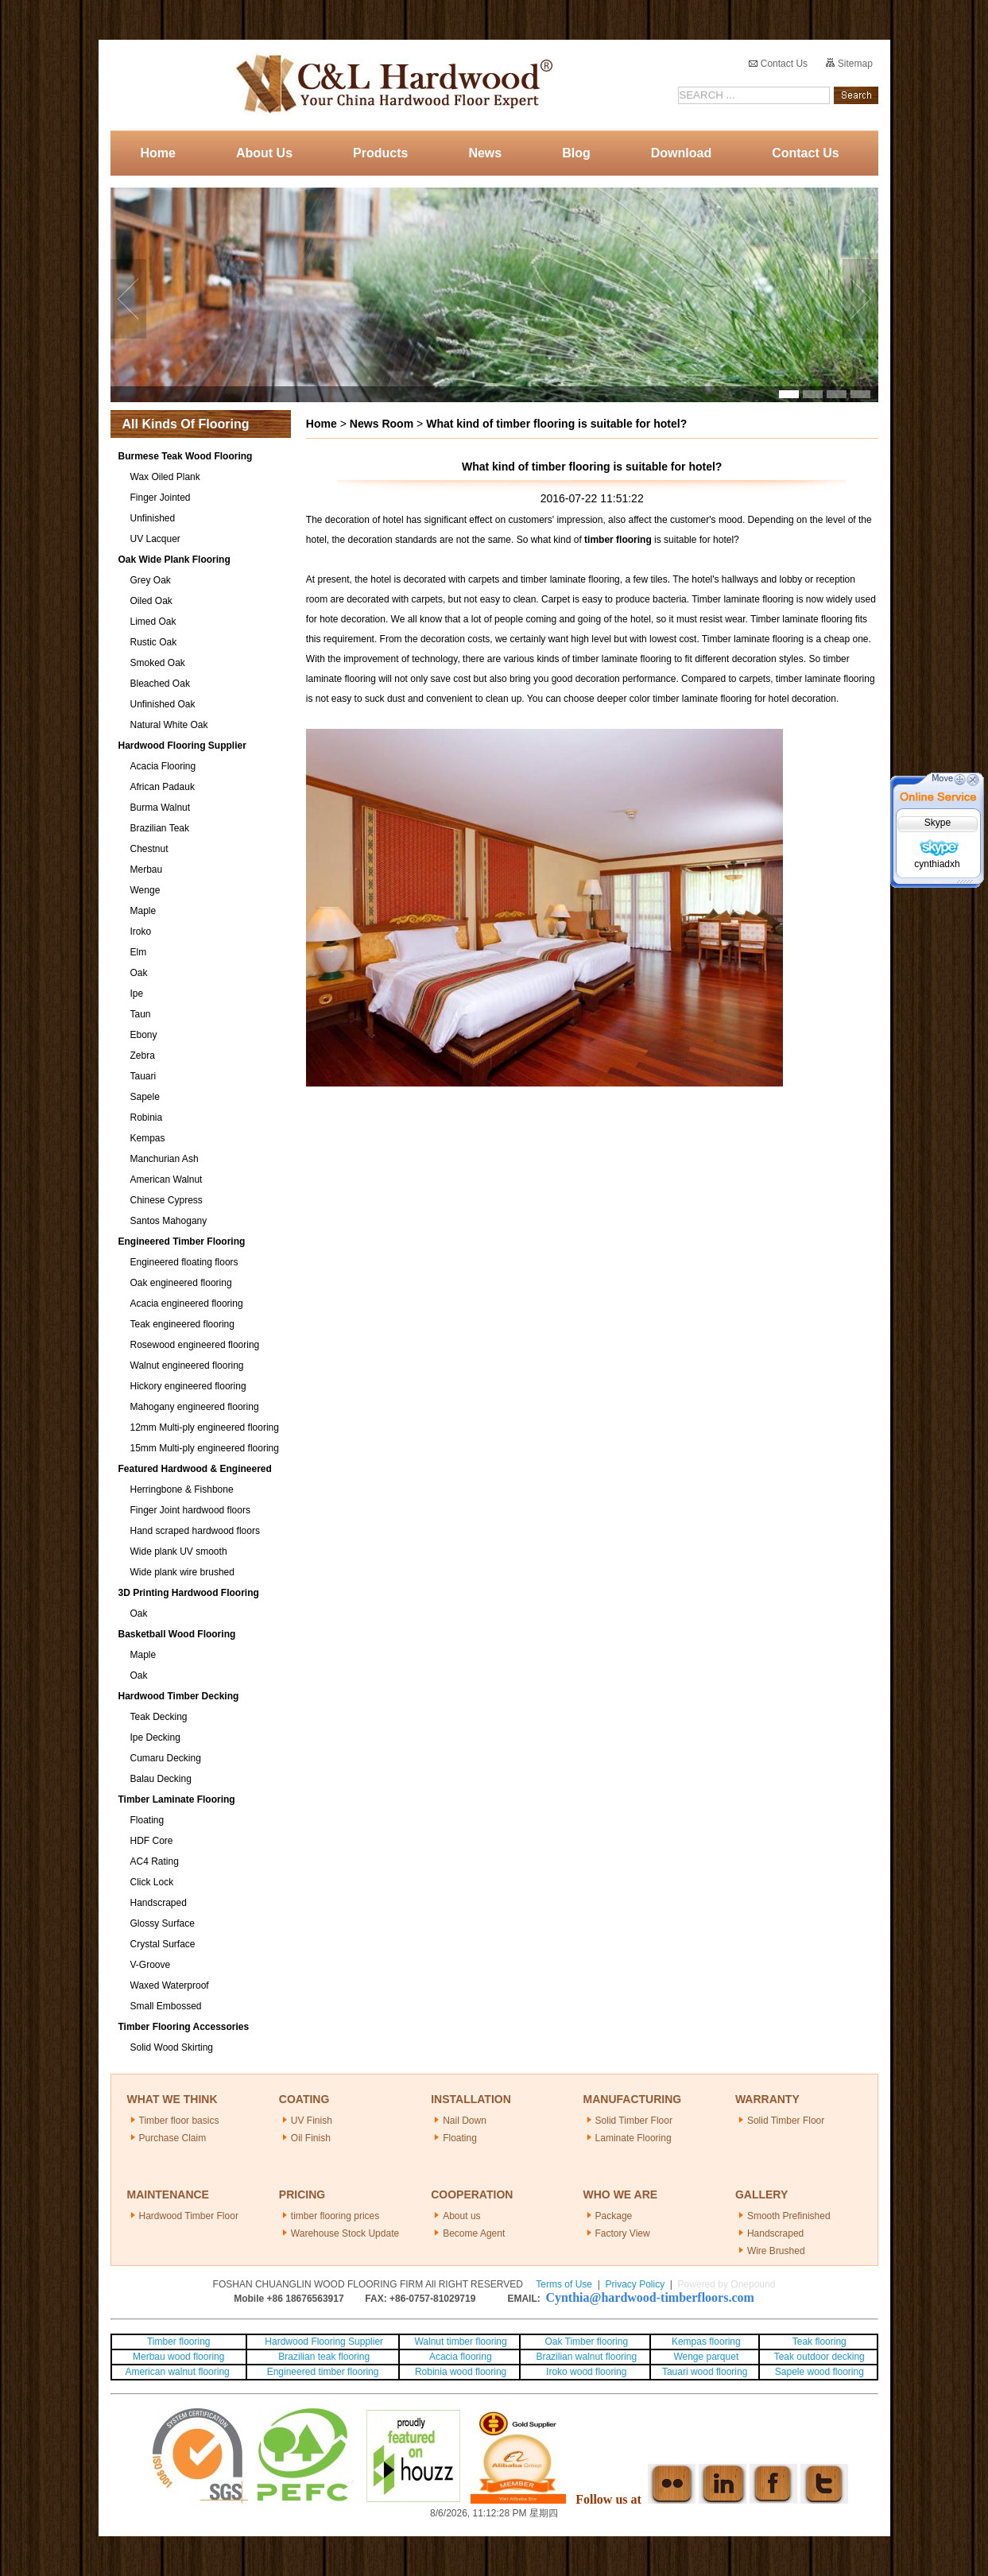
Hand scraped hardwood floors (195, 1530)
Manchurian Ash (164, 1158)
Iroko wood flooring (586, 2371)
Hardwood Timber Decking (178, 1696)
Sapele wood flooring (819, 2371)
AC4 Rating (154, 1861)
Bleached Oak (160, 683)
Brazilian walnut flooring (585, 2356)
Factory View (622, 2233)
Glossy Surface (162, 1923)
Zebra (142, 1055)
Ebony (143, 1034)
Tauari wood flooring (704, 2371)
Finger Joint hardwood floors (190, 1510)
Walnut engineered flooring (187, 1365)
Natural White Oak (169, 724)
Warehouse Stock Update (345, 2233)
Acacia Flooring (163, 766)
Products (380, 153)
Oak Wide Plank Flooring (174, 559)
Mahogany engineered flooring (194, 1406)
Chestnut (149, 848)
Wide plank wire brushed (182, 1572)
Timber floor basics (179, 2120)
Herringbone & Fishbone (182, 1489)
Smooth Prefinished (789, 2216)
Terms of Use (564, 2284)
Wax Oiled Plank (165, 476)
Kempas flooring (705, 2341)
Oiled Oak (151, 600)
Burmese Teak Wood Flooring (185, 456)
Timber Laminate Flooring (176, 1799)
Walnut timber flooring (460, 2341)
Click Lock (152, 1882)
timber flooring (618, 539)
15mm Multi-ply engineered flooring (204, 1448)
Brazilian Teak (159, 828)
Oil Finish (311, 2138)
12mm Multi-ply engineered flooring (204, 1427)
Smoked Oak (157, 662)
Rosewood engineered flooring (195, 1344)
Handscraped (158, 1902)
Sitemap (849, 63)
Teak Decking (159, 1716)
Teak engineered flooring (182, 1324)
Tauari (143, 1076)
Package (614, 2216)
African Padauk (162, 786)
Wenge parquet (705, 2356)
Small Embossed (166, 2006)
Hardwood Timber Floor (188, 2216)
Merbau (146, 869)
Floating (147, 1820)
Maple (143, 910)
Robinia (146, 1117)
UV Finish (311, 2120)
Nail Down (464, 2120)
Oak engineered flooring (181, 1282)
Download (681, 153)
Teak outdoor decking (819, 2356)
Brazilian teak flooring (323, 2356)
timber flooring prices (335, 2216)
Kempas (147, 1138)
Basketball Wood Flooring (177, 1634)
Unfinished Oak (163, 704)
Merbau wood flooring (178, 2356)
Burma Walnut (160, 807)
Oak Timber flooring (586, 2341)
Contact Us (778, 63)
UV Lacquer (155, 538)
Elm (138, 952)
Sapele (145, 1096)
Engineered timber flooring (323, 2371)
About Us (264, 153)
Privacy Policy (634, 2284)
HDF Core (151, 1840)
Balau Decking (161, 1778)
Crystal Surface (163, 1944)
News (485, 153)
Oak (139, 972)
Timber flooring (179, 2341)
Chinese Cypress (166, 1200)
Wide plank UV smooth (178, 1551)
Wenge (145, 890)
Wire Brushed (776, 2250)
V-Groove (150, 1964)
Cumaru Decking (165, 1758)
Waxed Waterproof (169, 1985)
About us (461, 2216)
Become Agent (474, 2233)
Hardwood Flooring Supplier (182, 745)
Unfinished (153, 518)
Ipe (137, 993)
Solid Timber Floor (633, 2120)
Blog (576, 153)
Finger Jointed (160, 497)
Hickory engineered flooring (188, 1386)
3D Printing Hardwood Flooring (188, 1592)
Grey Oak (150, 580)
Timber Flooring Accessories (184, 2026)
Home (158, 153)
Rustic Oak (153, 642)
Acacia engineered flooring (186, 1303)
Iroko (141, 931)
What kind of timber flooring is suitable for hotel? (556, 423)
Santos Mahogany (168, 1220)
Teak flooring (819, 2341)
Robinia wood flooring (460, 2371)
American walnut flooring (178, 2371)
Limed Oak (153, 621)
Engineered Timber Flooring (182, 1241)
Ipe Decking (155, 1737)
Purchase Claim (173, 2138)
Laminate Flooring (633, 2138)
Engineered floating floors (184, 1262)
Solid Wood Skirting (172, 2047)
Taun (140, 1014)
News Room (381, 423)
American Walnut (166, 1179)
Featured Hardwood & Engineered (195, 1468)
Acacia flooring (460, 2356)
